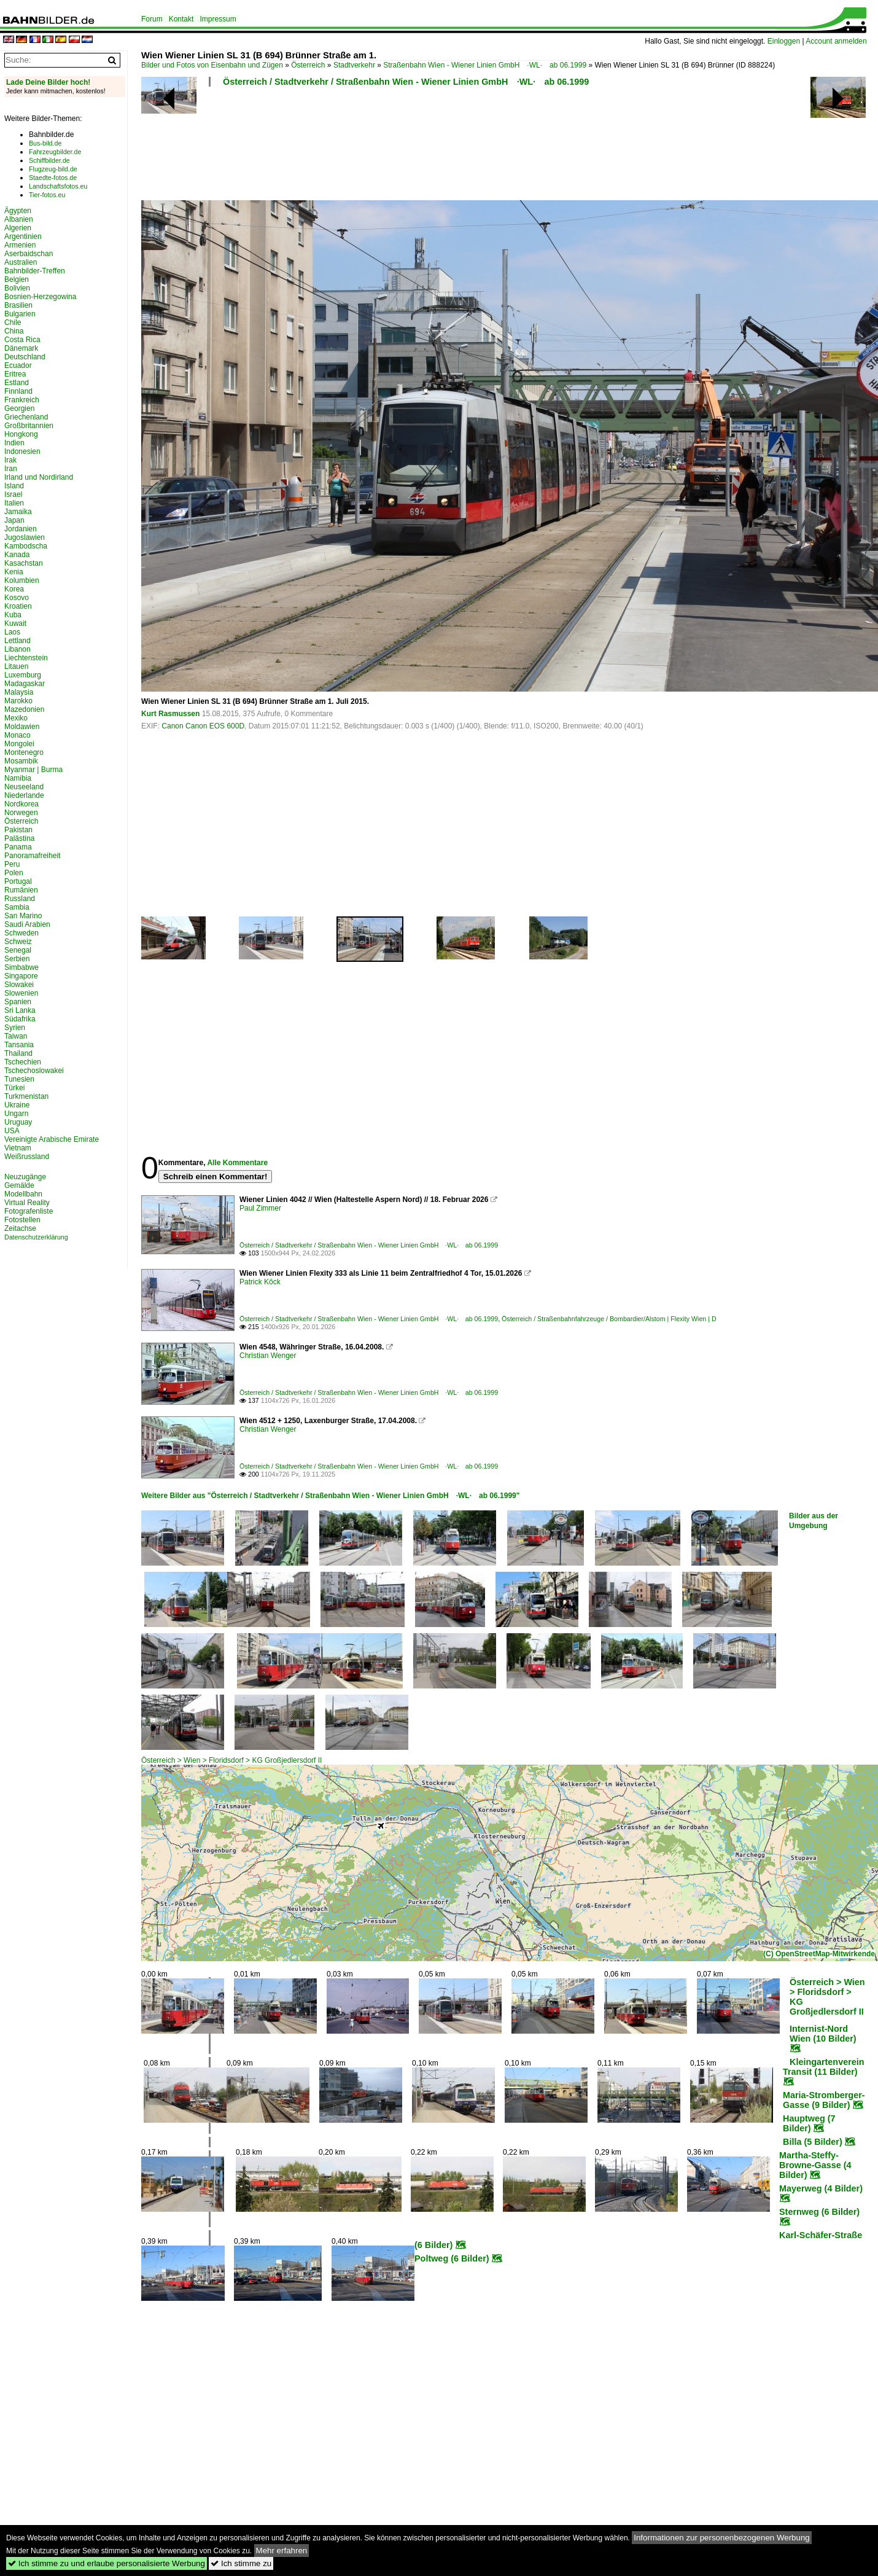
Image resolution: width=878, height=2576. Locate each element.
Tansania (19, 1044)
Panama (18, 847)
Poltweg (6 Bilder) (451, 2258)
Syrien (14, 1027)
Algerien (17, 228)
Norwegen (21, 812)
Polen (13, 872)
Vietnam (17, 1148)
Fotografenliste (28, 1211)
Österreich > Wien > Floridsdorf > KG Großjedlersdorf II (231, 1760)
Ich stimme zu (241, 2563)
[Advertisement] (455, 147)
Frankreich (21, 400)
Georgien (19, 408)
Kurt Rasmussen (170, 713)
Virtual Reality (27, 1202)
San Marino (23, 915)
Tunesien (19, 1079)
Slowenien (21, 993)
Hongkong (21, 434)
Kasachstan (23, 563)
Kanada (16, 554)
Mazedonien (24, 709)
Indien (14, 443)
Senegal (17, 950)
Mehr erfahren (282, 2550)
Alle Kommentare (237, 1162)
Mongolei (19, 744)
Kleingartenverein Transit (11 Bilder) (823, 2067)
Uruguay (18, 1122)
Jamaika (18, 511)
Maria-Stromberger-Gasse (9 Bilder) (824, 2100)
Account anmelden (836, 41)
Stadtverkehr (354, 65)
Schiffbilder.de (49, 160)
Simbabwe (21, 967)
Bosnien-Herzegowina (40, 296)
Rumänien (21, 890)
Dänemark (21, 348)
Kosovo (16, 597)
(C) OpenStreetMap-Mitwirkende (819, 1954)
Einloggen (783, 41)
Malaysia (18, 692)
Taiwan (15, 1036)
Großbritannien (28, 425)
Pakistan (18, 829)
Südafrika (20, 1019)
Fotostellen (22, 1220)
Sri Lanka (20, 1010)
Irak (10, 460)
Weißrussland (26, 1156)
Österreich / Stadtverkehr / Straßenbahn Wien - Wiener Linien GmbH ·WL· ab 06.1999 (406, 82)
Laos (12, 632)
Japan (14, 520)
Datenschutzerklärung (36, 1237)
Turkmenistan (26, 1096)
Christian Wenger (267, 1355)
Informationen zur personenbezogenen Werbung (722, 2537)
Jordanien (20, 529)
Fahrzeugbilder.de (55, 151)
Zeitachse (20, 1228)
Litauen (16, 666)
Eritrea (15, 374)
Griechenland (26, 417)
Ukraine (16, 1105)
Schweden (21, 933)
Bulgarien (20, 314)
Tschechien (22, 1062)
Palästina (19, 838)
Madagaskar (24, 683)
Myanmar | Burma (33, 769)
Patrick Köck (260, 1282)
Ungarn (16, 1113)
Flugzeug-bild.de (53, 169)
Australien (20, 262)
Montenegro (24, 752)
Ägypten (17, 210)
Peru (12, 864)
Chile (12, 322)
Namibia (17, 778)
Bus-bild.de (45, 143)
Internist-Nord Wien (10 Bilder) (823, 2033)
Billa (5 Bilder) (812, 2142)
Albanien (18, 219)
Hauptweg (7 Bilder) (809, 2123)
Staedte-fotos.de (53, 177)
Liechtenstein (26, 658)
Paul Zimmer (260, 1208)
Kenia (13, 572)
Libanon (17, 649)
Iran (10, 468)
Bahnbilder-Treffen (34, 271)
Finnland (18, 391)
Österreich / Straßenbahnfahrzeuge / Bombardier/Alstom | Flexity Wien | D (609, 1318)
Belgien (16, 279)
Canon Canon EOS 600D (202, 726)
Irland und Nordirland (38, 477)
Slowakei (19, 984)
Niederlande (24, 795)
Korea (14, 589)
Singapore (21, 976)
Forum (152, 19)
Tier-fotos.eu (47, 194)
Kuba (12, 615)
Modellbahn (23, 1194)
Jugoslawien (24, 537)
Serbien (16, 958)
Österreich (308, 65)
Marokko (18, 701)
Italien (14, 503)
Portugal (18, 881)
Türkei (14, 1087)
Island (14, 486)
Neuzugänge (25, 1177)
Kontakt (181, 19)
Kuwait (15, 623)
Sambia (16, 907)
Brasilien (18, 305)
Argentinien (23, 236)
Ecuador (18, 365)
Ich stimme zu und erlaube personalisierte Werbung (106, 2563)
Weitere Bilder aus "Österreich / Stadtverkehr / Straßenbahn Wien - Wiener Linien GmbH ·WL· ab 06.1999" (330, 1495)
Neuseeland (24, 787)
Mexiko (16, 718)
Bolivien (17, 288)
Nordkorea (21, 804)
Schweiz (18, 941)
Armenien (20, 245)
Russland (19, 898)
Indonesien (22, 451)
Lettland (17, 640)
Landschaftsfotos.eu (58, 186)
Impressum (218, 19)
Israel (13, 494)
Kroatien (18, 606)
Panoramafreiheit (32, 855)
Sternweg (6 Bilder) (819, 2212)
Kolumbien (21, 580)
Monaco (17, 735)
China (13, 331)
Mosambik (21, 761)
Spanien (17, 1001)
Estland (16, 382)
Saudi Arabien (27, 924)
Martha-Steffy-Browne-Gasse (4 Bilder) (815, 2165)
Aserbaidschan (28, 253)
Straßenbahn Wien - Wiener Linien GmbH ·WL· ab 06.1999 (484, 65)
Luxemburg (22, 675)
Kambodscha (25, 546)
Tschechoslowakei (34, 1070)
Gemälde (19, 1185)
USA (12, 1130)
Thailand (18, 1053)
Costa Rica (22, 339)
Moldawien (21, 726)
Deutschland (24, 357)
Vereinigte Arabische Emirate (51, 1139)
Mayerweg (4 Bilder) (821, 2188)
